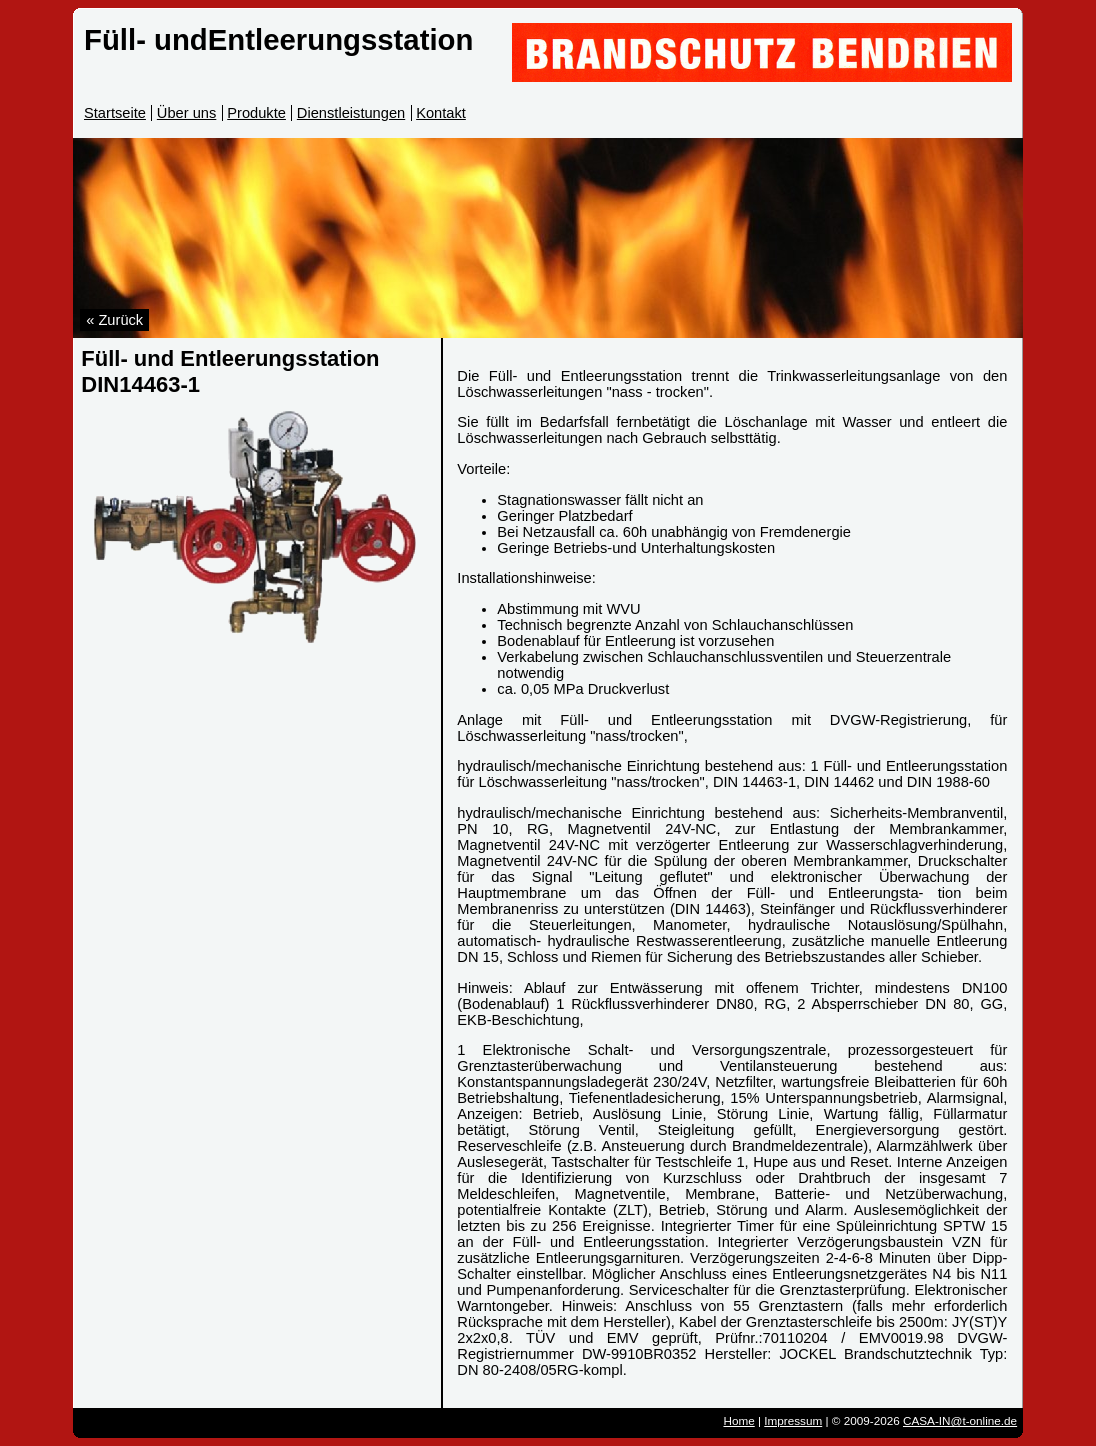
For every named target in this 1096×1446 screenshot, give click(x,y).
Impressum (793, 1420)
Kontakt (441, 113)
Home (738, 1420)
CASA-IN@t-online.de (960, 1420)
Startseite (115, 113)
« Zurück (114, 320)
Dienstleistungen (351, 113)
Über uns (186, 113)
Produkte (256, 113)
